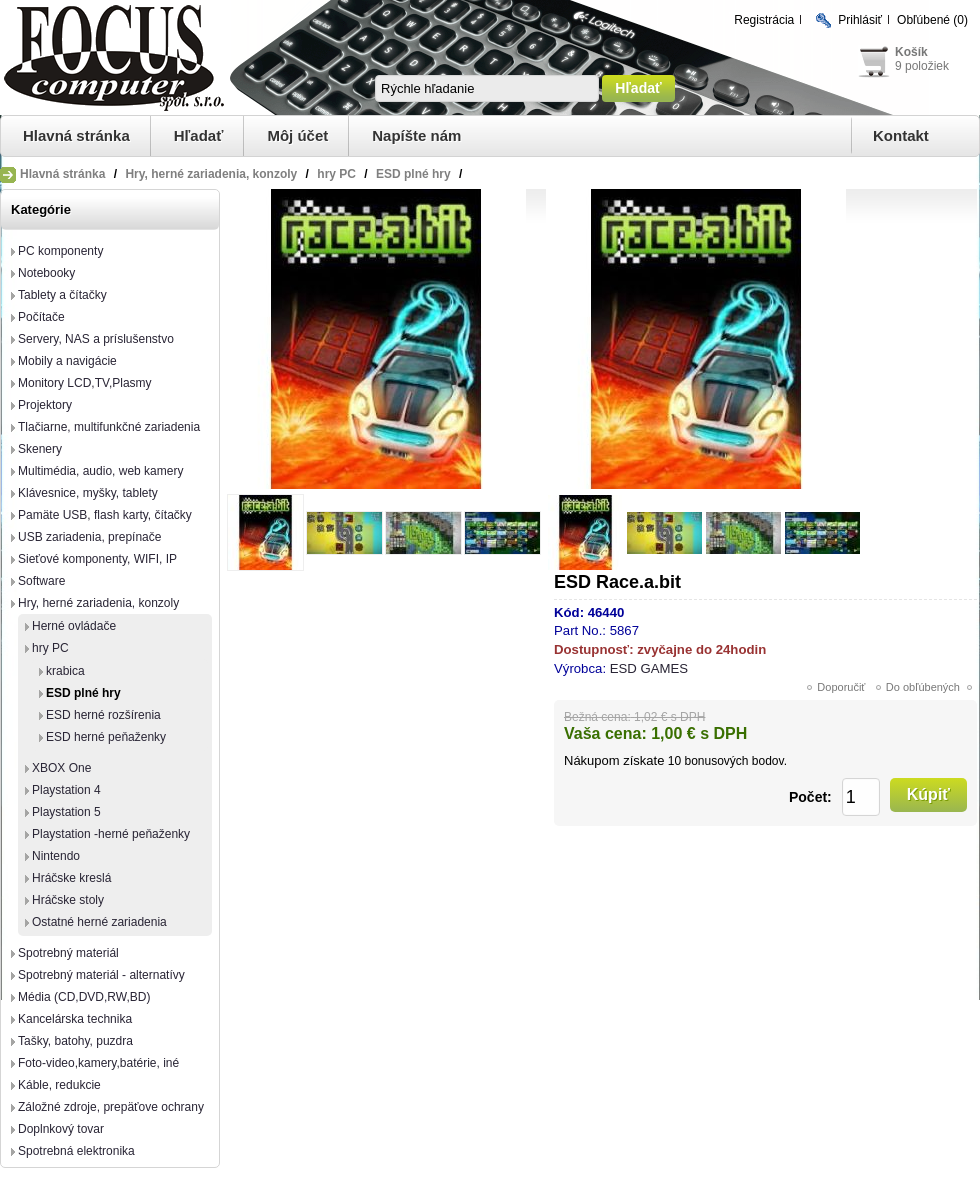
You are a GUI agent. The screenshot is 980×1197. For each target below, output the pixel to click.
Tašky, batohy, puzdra (75, 1041)
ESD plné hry (83, 693)
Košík (911, 52)
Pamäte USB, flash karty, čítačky (105, 515)
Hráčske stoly (68, 900)
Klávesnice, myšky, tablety (88, 493)
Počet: (810, 797)
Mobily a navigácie (67, 361)
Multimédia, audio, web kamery (100, 471)
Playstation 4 (66, 790)
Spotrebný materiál (68, 953)
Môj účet (297, 135)
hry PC (50, 648)
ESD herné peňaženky (106, 737)
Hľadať (199, 135)
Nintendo (56, 856)
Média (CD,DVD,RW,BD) (84, 997)
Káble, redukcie (59, 1085)
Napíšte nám (416, 135)
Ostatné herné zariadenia (99, 922)
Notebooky (46, 273)
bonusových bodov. (735, 761)
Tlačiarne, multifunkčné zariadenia (109, 427)
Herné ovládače (74, 626)
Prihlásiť (860, 20)
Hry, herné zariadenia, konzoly (98, 603)
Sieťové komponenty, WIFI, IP (97, 559)
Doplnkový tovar (61, 1129)
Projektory (45, 405)
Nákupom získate (614, 760)
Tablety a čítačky (62, 295)
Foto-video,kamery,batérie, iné (98, 1063)
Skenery (40, 449)
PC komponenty (60, 251)
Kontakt (901, 135)
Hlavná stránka (76, 135)
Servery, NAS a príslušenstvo (96, 339)
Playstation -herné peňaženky (111, 834)
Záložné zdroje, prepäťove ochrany (111, 1107)
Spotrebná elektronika (76, 1151)
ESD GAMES (649, 668)
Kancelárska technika (75, 1019)
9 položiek (922, 66)
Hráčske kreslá (71, 878)
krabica (65, 671)
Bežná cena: (597, 717)
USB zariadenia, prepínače (89, 537)
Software (41, 581)
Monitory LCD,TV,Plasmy (85, 383)
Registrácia (764, 20)
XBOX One (61, 768)
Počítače (41, 317)
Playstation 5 (66, 812)
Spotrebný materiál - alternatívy (101, 975)
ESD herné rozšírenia (103, 715)
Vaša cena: (605, 733)
